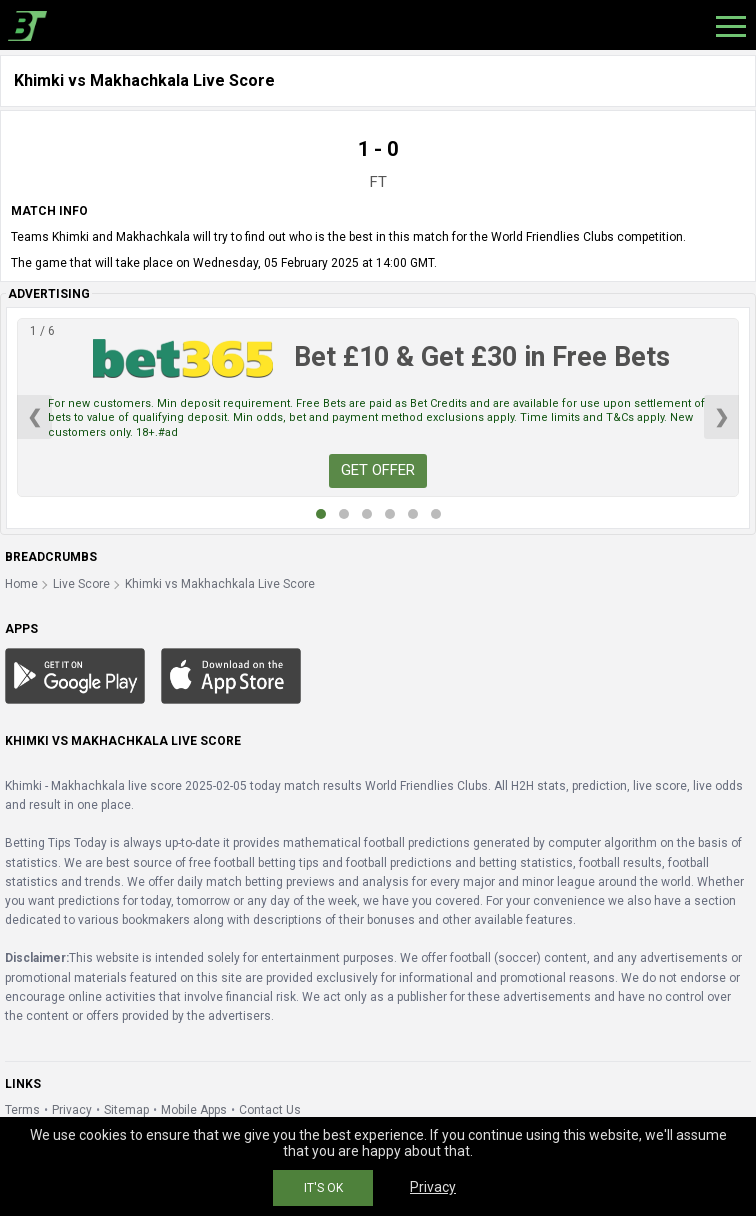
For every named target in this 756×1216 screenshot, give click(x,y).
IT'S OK (323, 1188)
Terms (22, 1110)
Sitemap (126, 1110)
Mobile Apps (194, 1110)
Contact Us (270, 1110)
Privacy (72, 1110)
